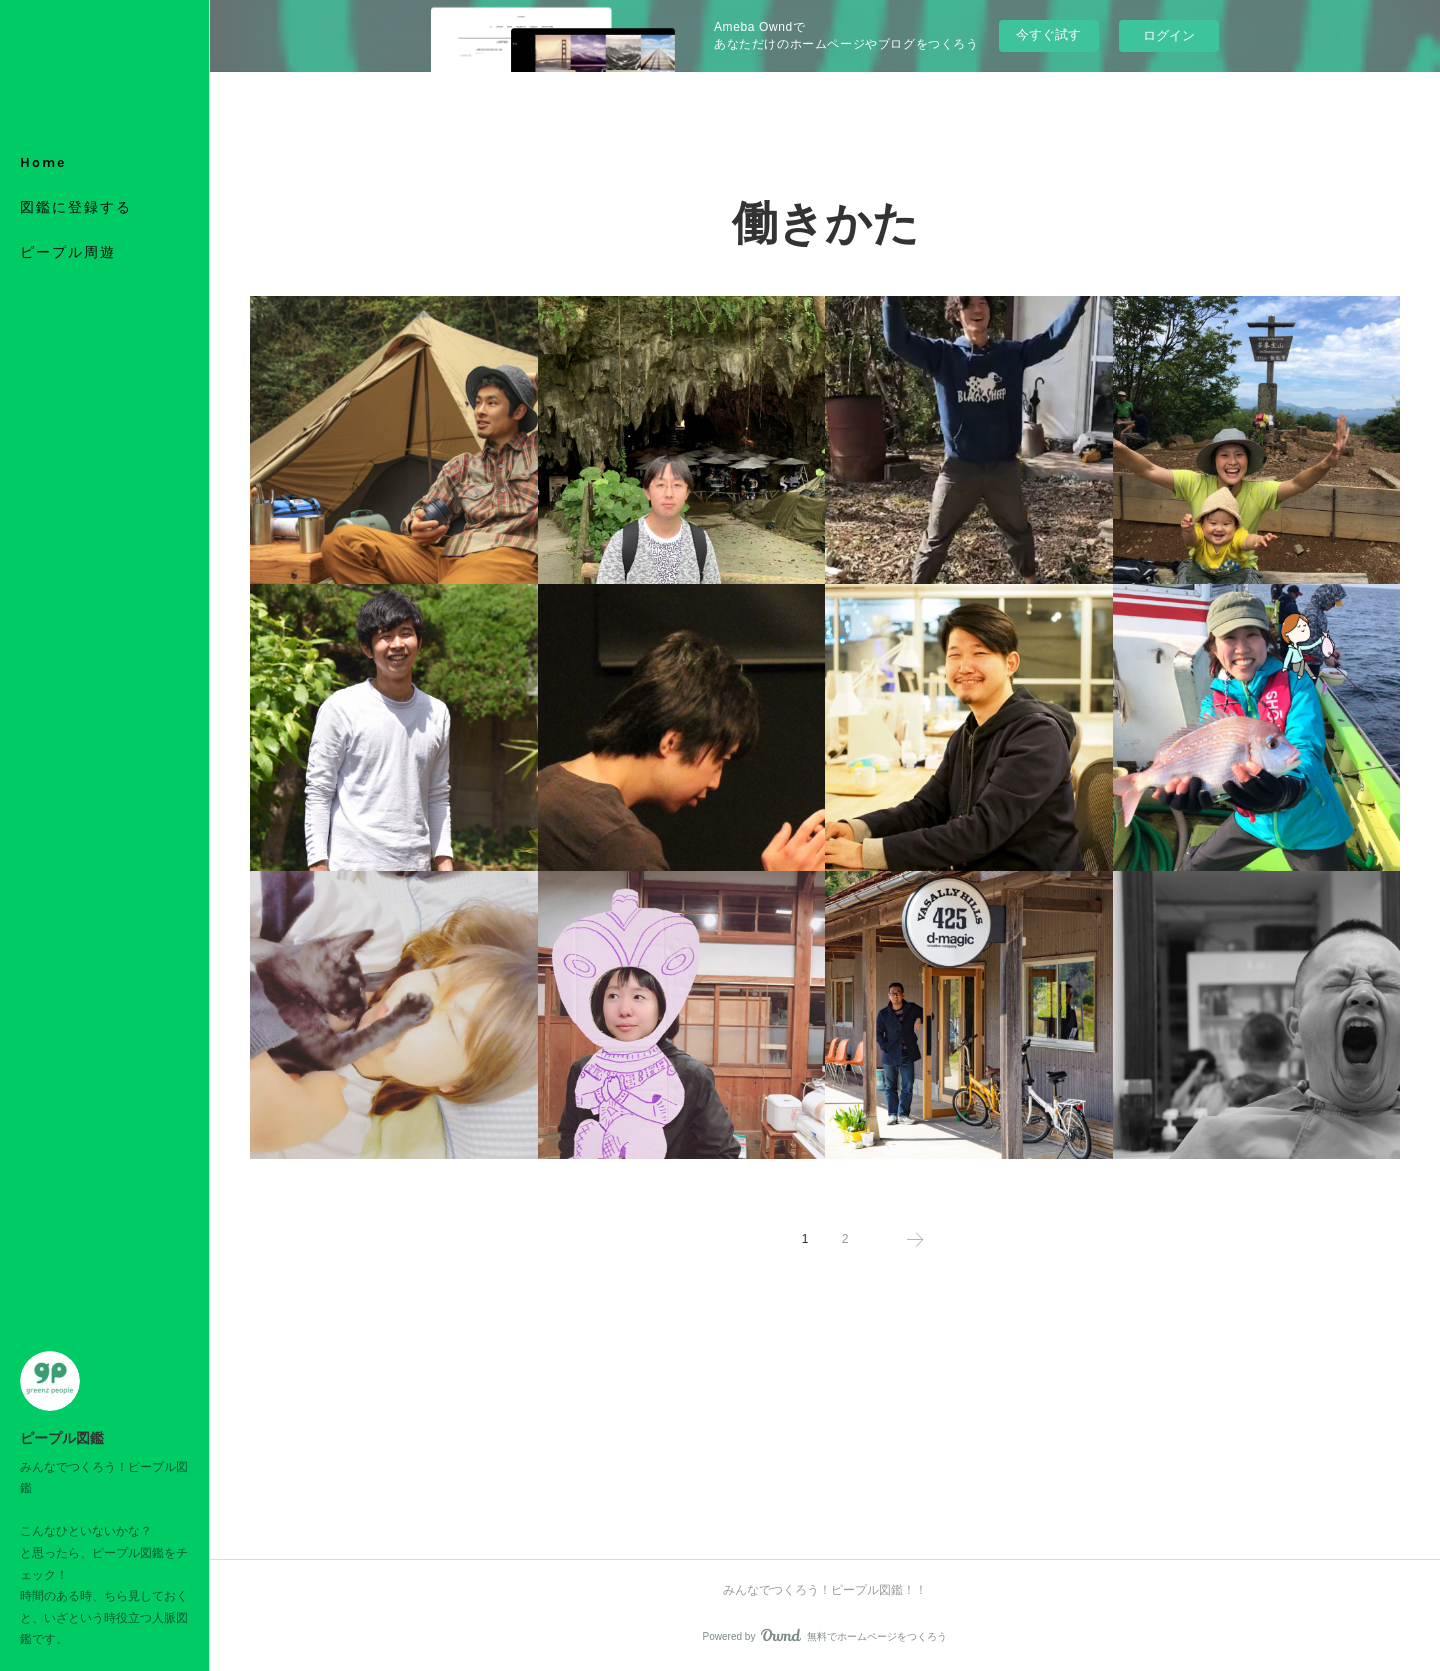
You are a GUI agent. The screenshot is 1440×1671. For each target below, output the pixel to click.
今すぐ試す (1048, 34)
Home (43, 162)
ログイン (1169, 35)
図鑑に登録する (76, 207)
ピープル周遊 (68, 252)
